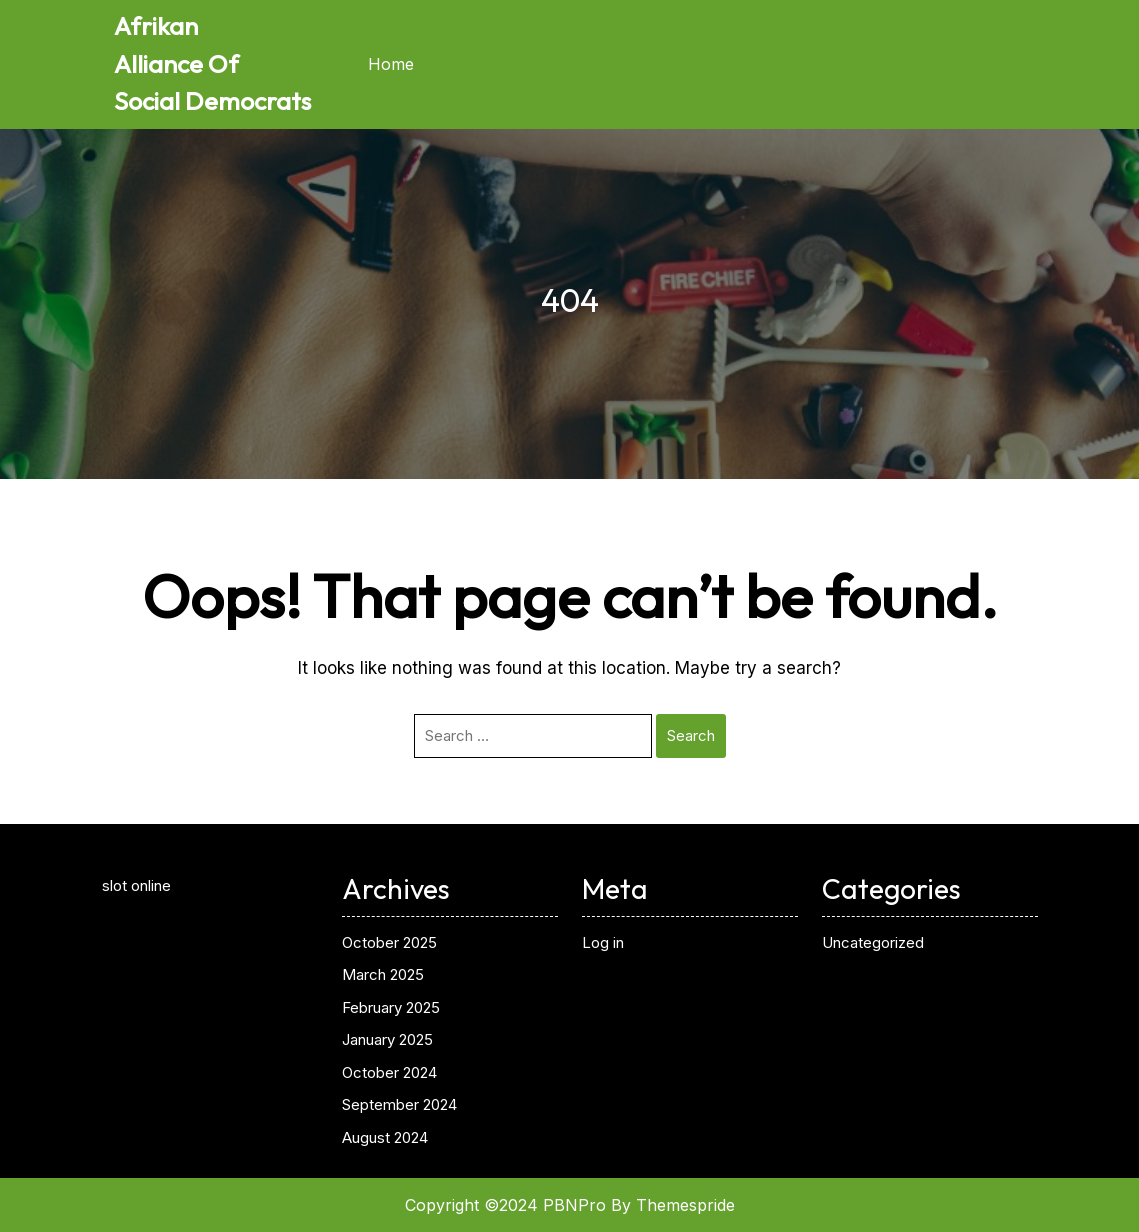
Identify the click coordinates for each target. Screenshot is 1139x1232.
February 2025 (391, 1007)
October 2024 (389, 1072)
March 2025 (383, 974)
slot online (136, 885)
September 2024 (399, 1104)
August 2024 (385, 1137)
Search (691, 735)
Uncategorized (873, 942)
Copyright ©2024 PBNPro (505, 1205)
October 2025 (389, 942)
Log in (603, 942)
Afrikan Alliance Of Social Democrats (212, 63)
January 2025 (387, 1039)
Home (391, 64)
